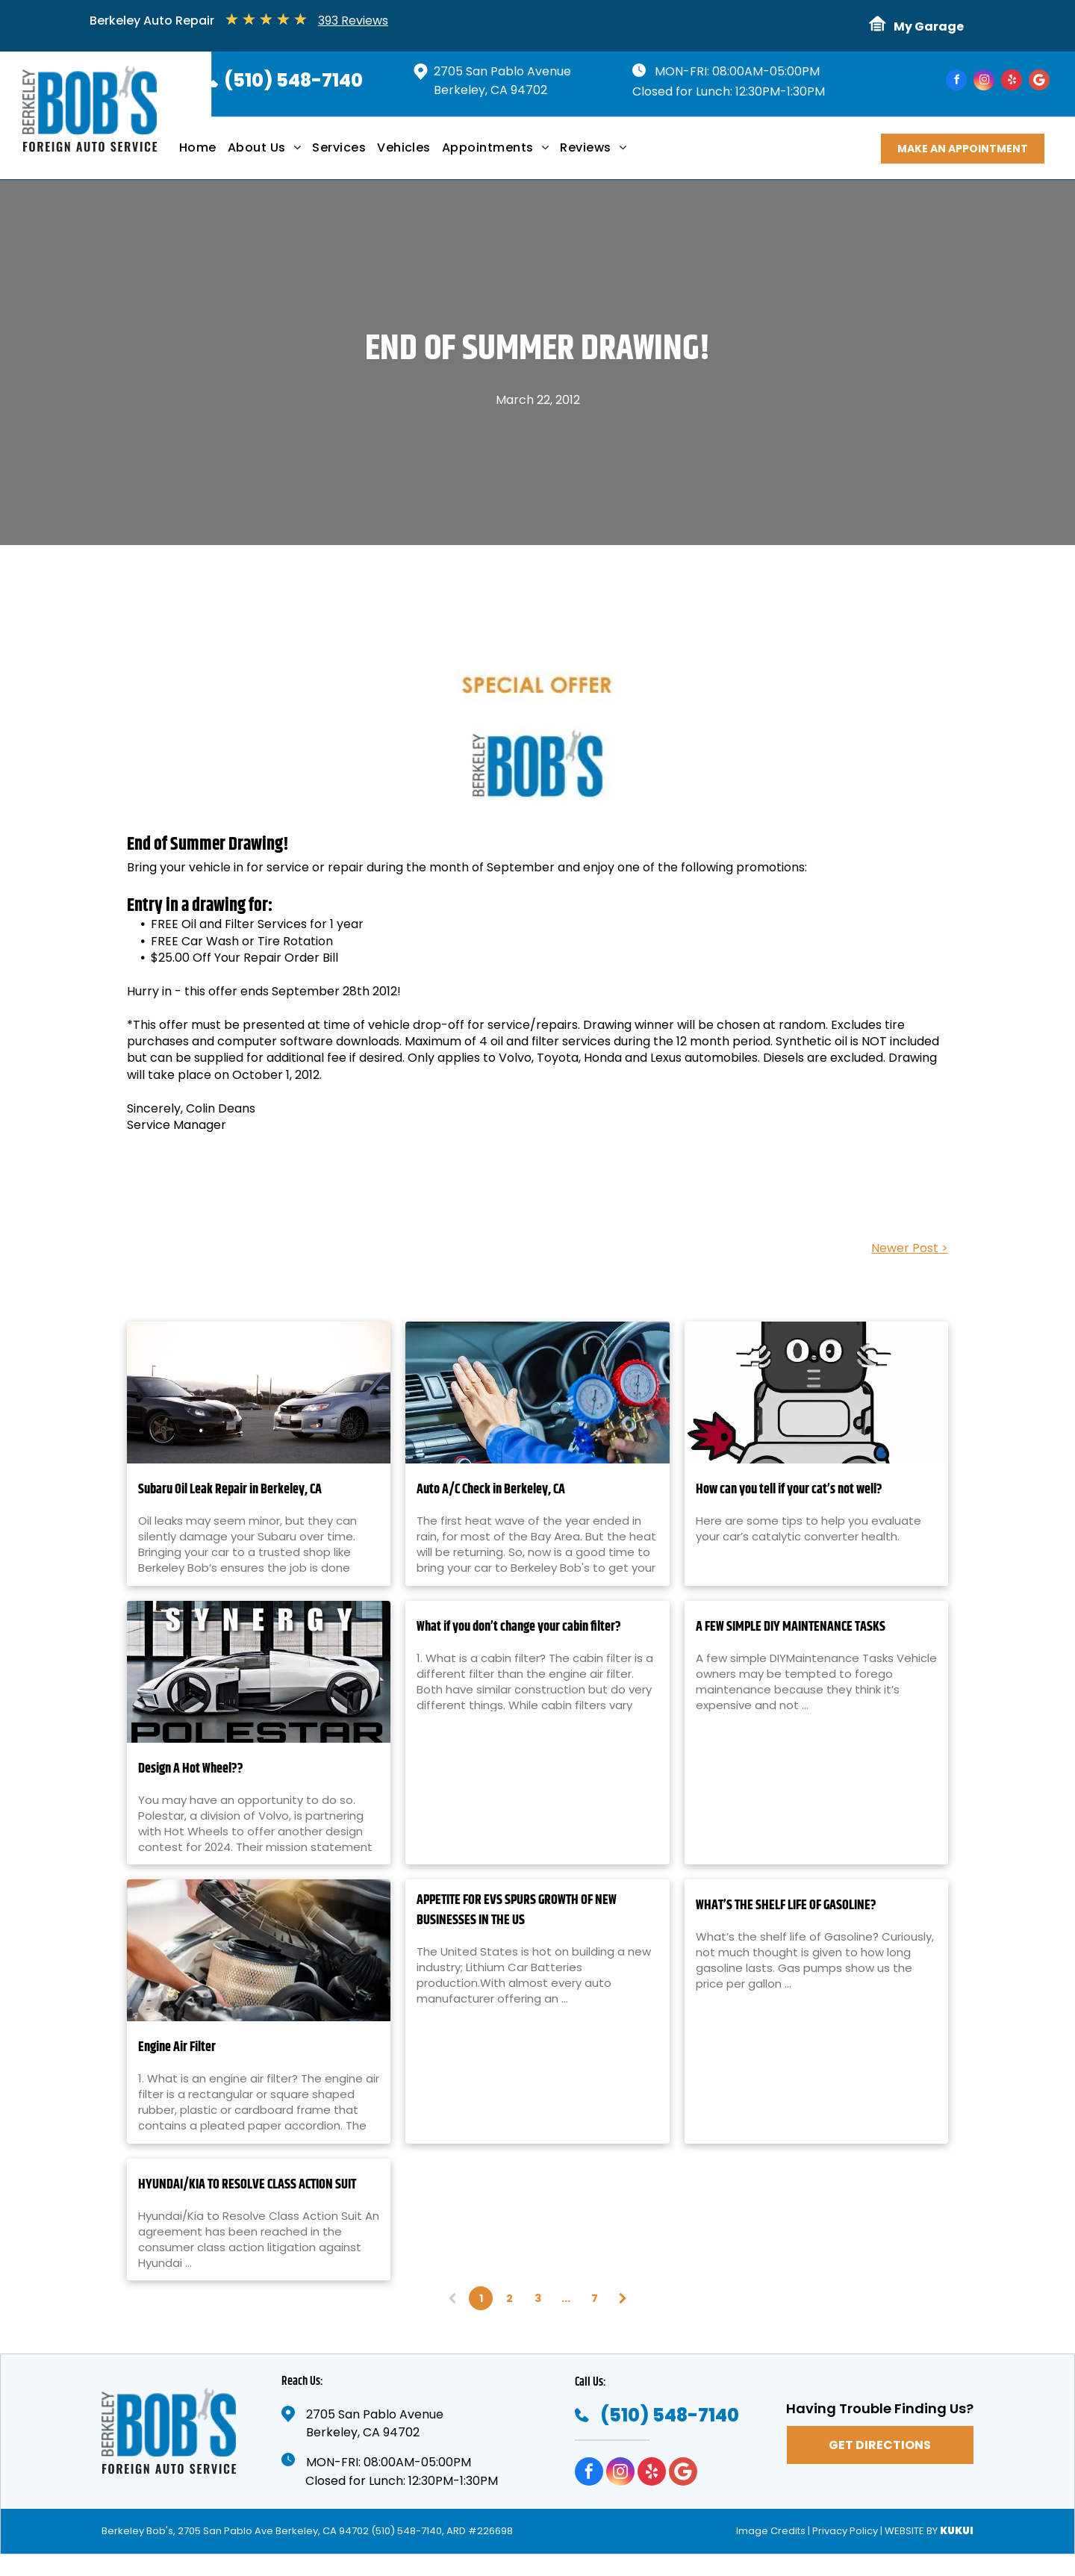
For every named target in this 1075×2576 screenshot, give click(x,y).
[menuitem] (203, 153)
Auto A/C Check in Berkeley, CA (491, 1490)
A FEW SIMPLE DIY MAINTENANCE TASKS (790, 1627)
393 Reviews (353, 20)
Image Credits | (773, 2531)
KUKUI (956, 2531)
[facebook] (956, 81)
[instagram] (983, 81)
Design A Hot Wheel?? (190, 1769)
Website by (911, 2531)
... (565, 2298)
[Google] (1039, 81)
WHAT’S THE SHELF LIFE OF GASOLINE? (786, 1906)
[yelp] (1011, 81)
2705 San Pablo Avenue (502, 71)
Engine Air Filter (177, 2048)
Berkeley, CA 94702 (490, 90)
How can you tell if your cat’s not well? (789, 1490)
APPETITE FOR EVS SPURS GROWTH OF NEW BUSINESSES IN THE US (517, 1911)
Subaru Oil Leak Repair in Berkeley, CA (230, 1490)
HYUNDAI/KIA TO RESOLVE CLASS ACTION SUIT (247, 2185)
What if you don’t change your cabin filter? (519, 1627)
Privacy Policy (845, 2531)
